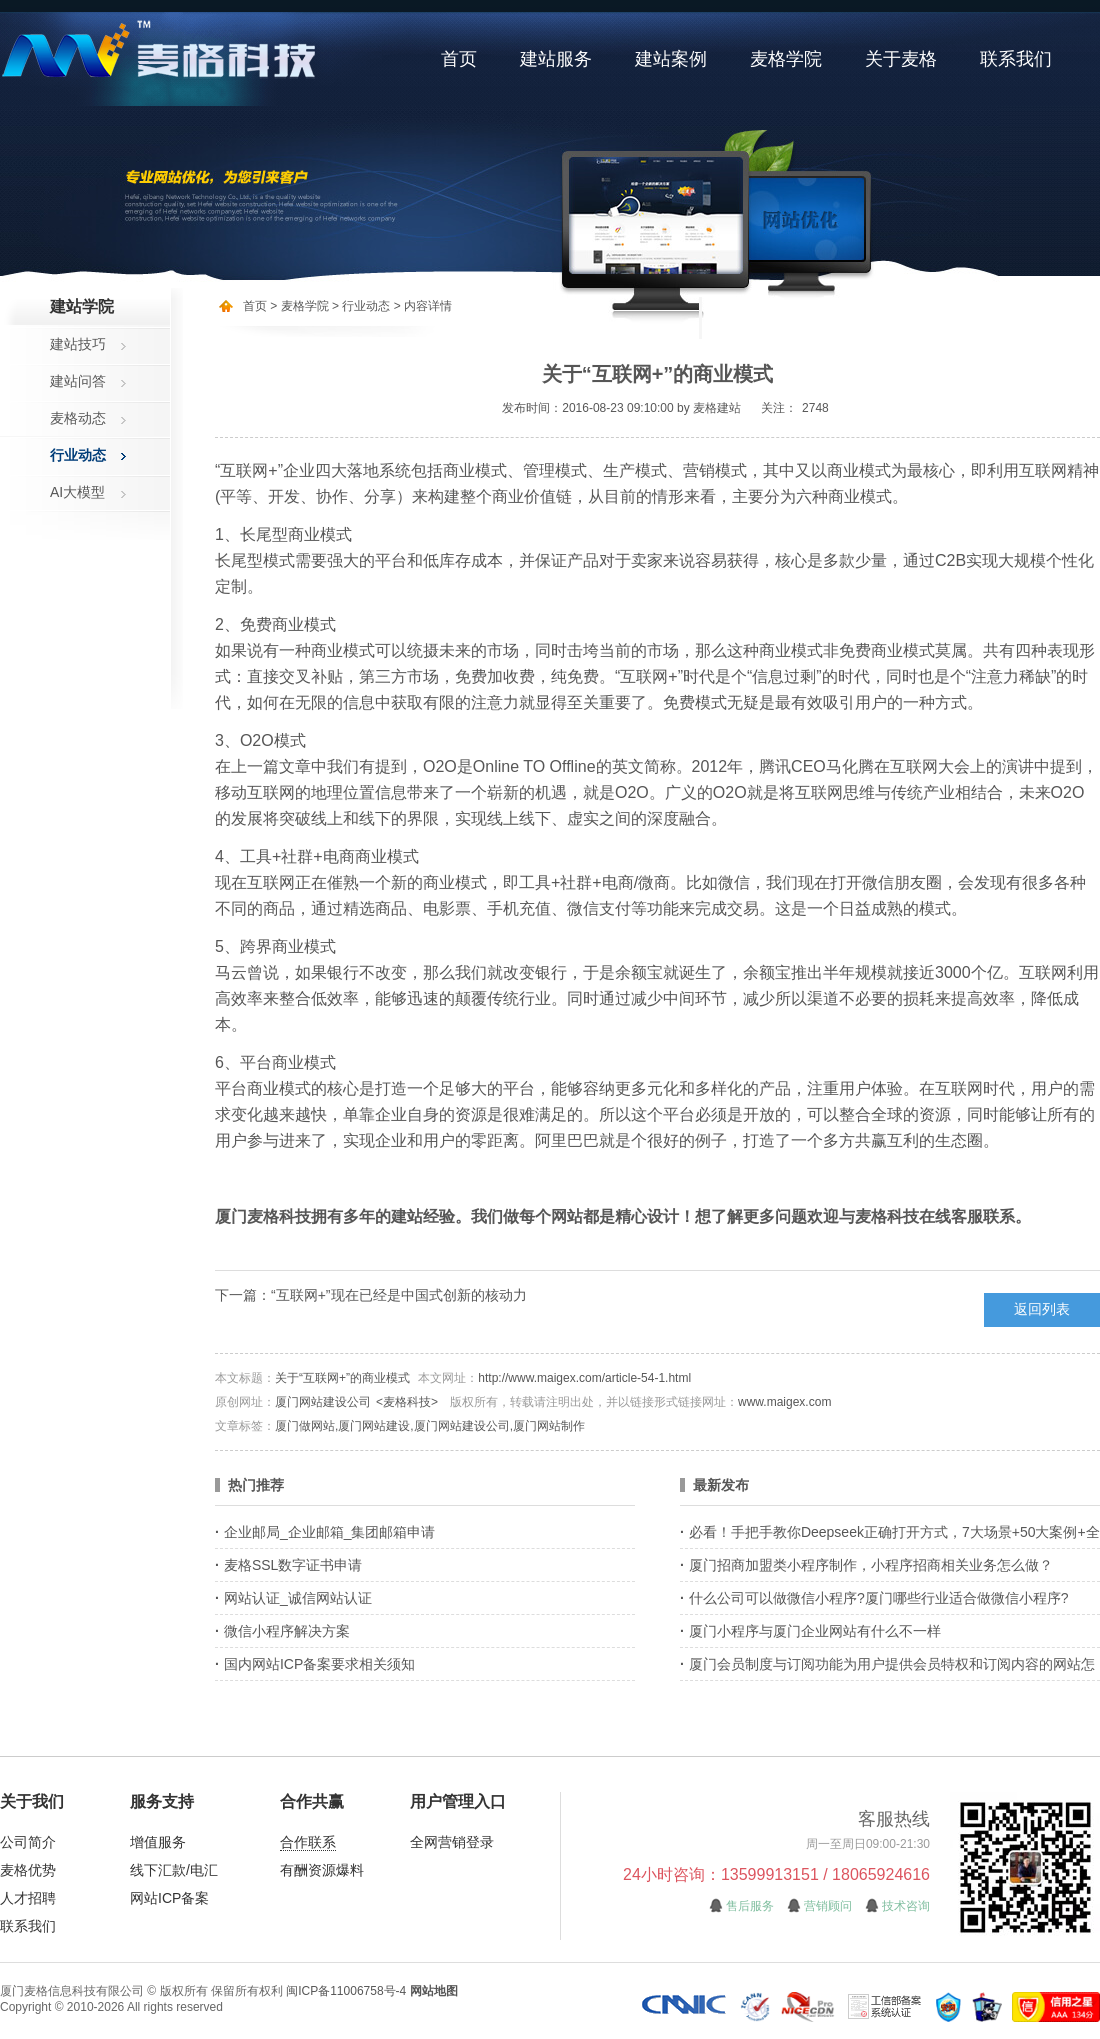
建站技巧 (78, 344)
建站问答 (78, 381)
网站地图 (434, 1991)
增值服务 (158, 1842)
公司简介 (28, 1842)
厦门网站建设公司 (323, 1402)
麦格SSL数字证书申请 (293, 1565)
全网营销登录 (452, 1842)
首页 (459, 59)
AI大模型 (77, 492)
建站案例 (671, 59)
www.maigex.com (784, 1402)
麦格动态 (78, 418)
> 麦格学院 (299, 306)
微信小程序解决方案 (287, 1631)
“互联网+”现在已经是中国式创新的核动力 (399, 1295)
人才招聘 (28, 1898)
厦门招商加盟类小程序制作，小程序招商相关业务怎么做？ (871, 1565)
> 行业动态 (360, 306)
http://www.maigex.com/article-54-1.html (584, 1378)
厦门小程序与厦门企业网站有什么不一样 (815, 1631)
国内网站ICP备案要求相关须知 (319, 1664)
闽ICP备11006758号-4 (346, 1991)
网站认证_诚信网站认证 (298, 1598)
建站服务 (556, 59)
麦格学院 (786, 59)
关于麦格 (901, 59)
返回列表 (1042, 1309)
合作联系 (308, 1842)
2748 (815, 408)
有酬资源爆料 (322, 1870)
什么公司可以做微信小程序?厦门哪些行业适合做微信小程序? (879, 1598)
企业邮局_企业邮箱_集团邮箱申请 (330, 1532)
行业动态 (78, 455)
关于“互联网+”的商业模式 (342, 1378)
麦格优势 (28, 1870)
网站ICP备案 (169, 1898)
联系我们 (1016, 59)
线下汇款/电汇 (174, 1870)
